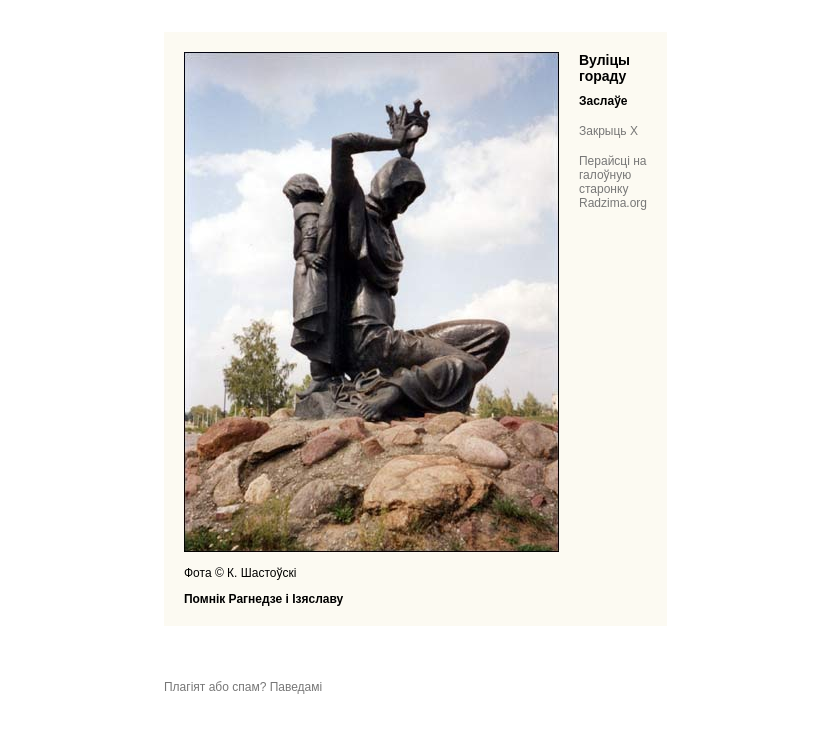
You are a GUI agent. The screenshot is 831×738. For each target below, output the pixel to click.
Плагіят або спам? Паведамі (243, 687)
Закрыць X (608, 131)
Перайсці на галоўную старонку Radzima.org (613, 182)
